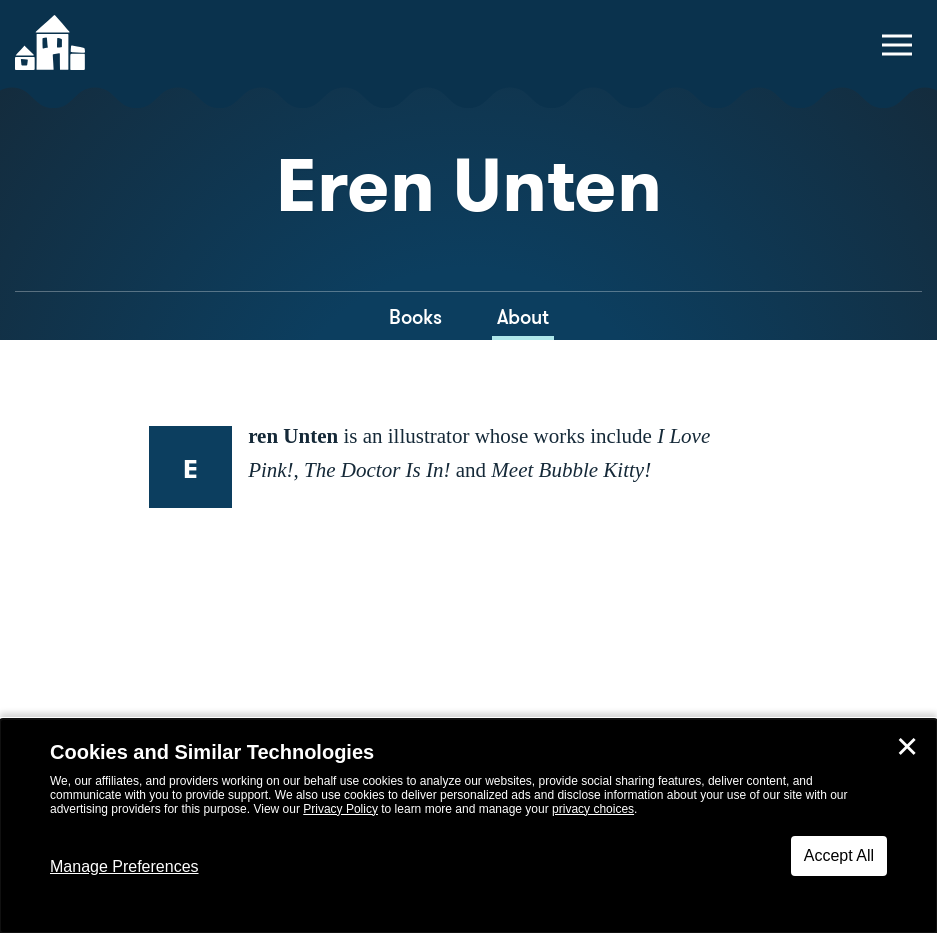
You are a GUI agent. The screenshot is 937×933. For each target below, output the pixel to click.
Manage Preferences (124, 866)
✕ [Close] (907, 747)
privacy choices (593, 809)
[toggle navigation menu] (897, 45)
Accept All (839, 855)
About (523, 317)
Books (415, 317)
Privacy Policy (340, 809)
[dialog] (468, 826)
